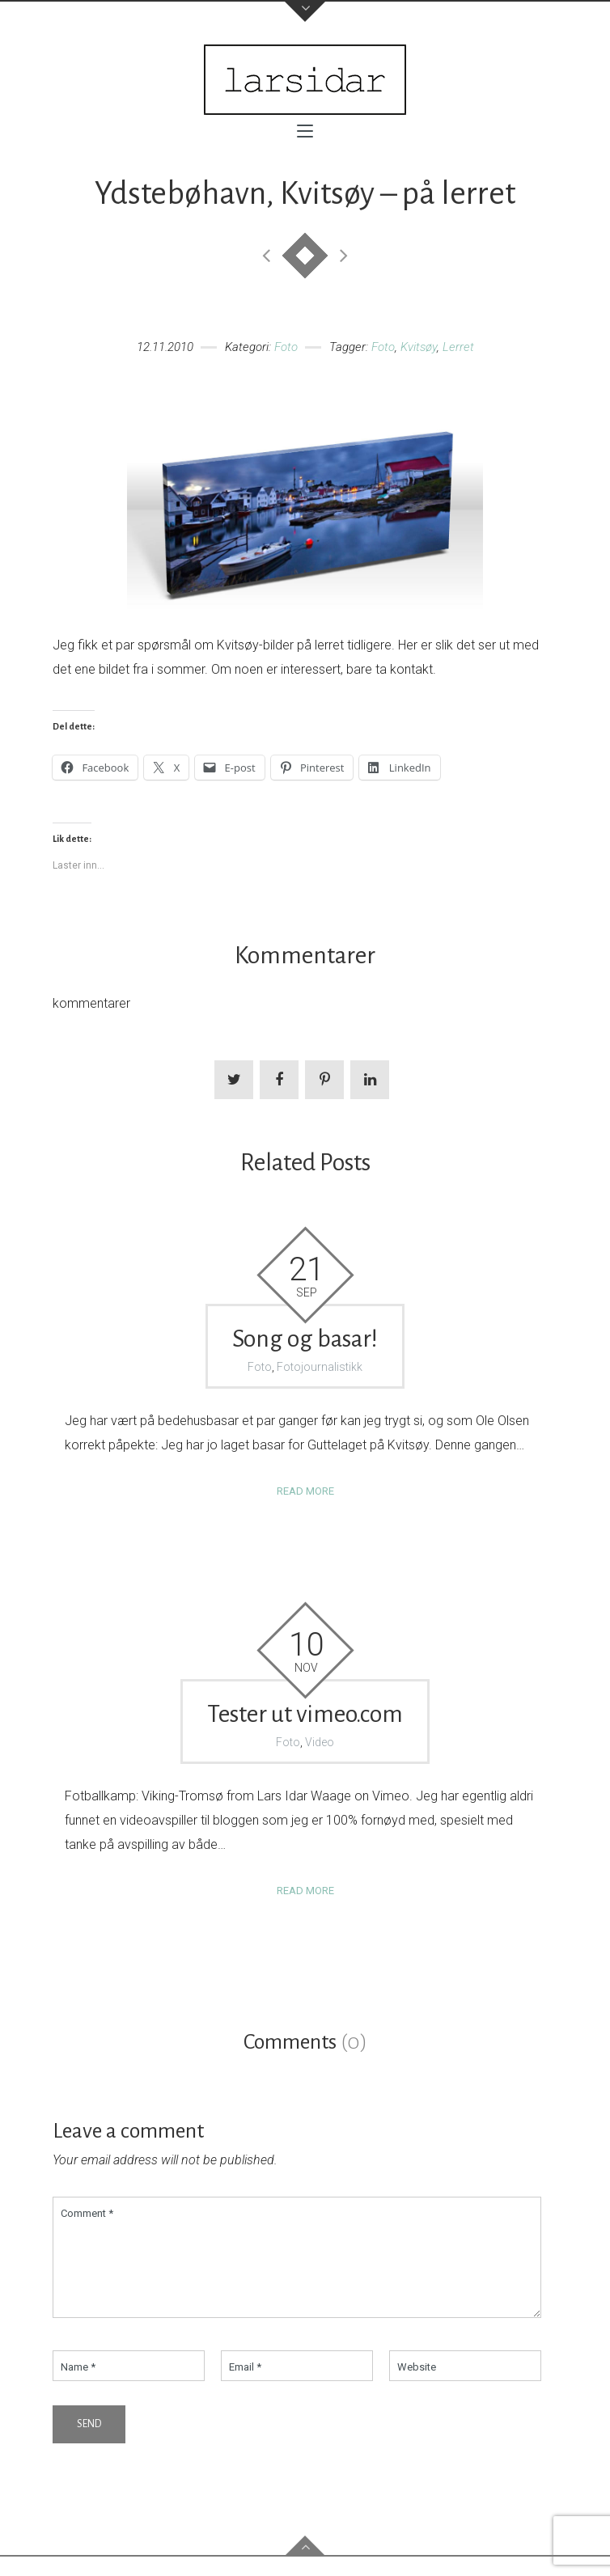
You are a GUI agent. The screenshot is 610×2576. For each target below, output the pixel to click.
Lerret (458, 347)
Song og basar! (305, 1338)
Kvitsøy (418, 347)
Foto (286, 347)
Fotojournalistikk (319, 1366)
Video (319, 1742)
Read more (305, 1491)
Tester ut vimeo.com (305, 1714)
